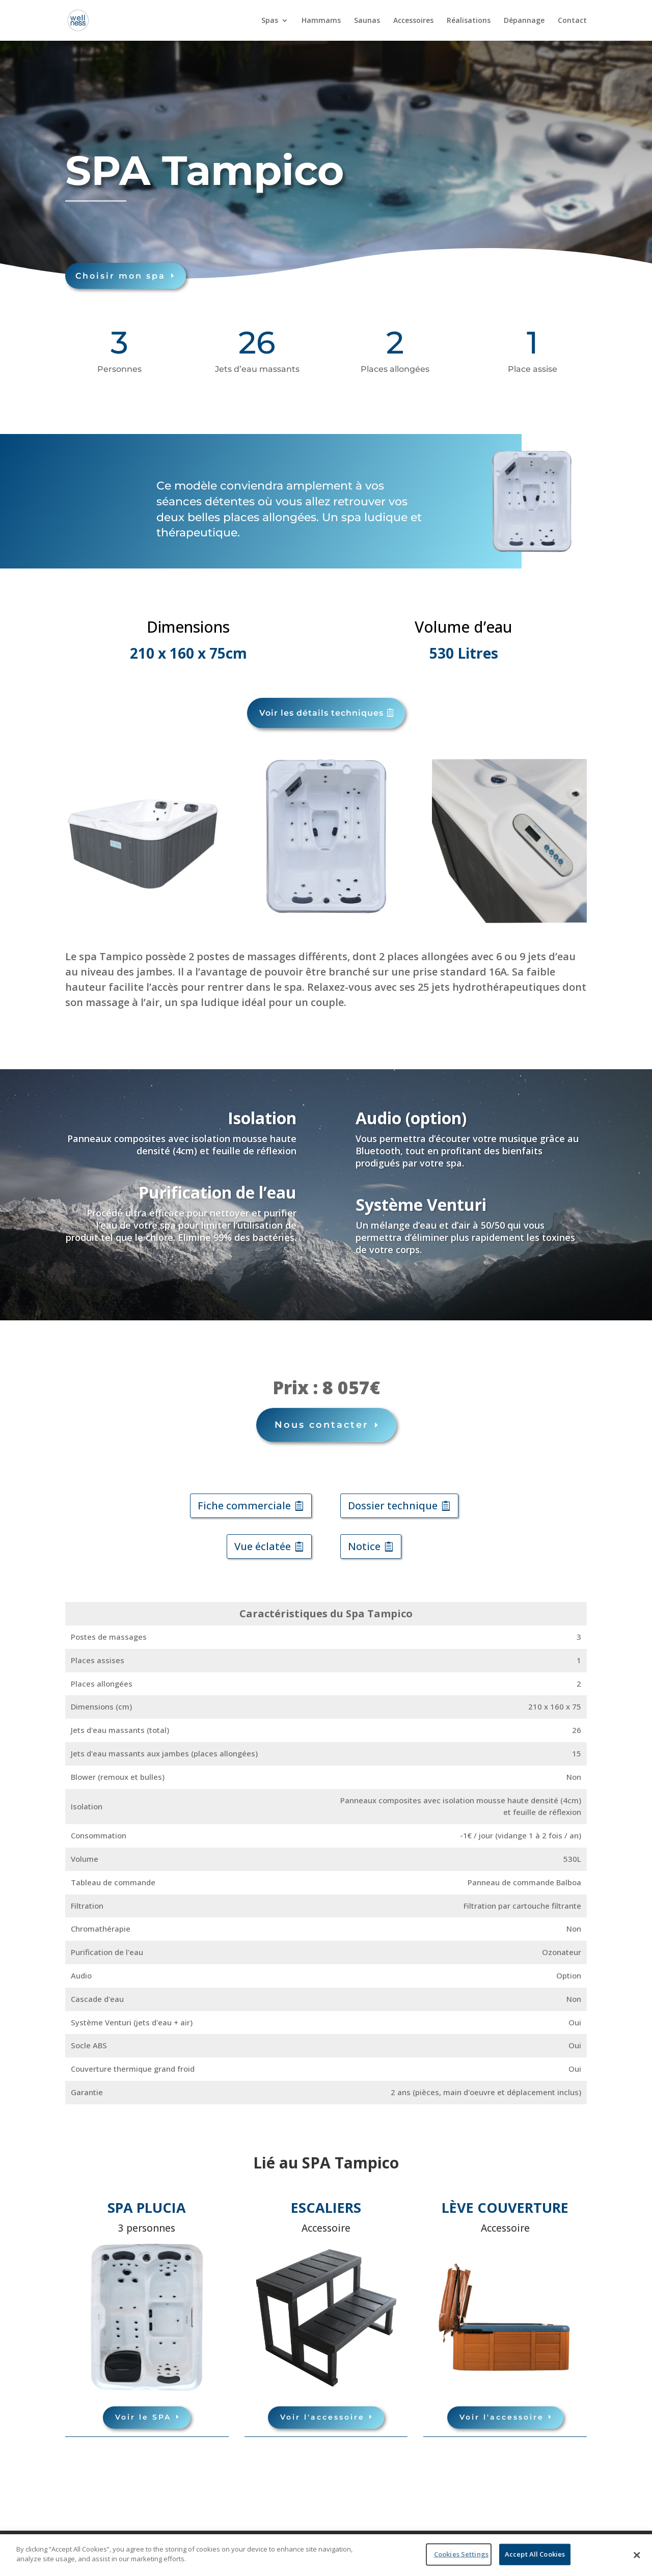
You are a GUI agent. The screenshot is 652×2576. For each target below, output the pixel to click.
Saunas (367, 21)
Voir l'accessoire (322, 2407)
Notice (364, 1536)
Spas (269, 21)
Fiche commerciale (244, 1496)
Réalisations (469, 21)
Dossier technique (393, 1496)
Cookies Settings (461, 2554)
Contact (572, 21)
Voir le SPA (143, 2407)
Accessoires (413, 21)
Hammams (321, 21)
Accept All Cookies (535, 2554)
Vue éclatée (262, 1536)
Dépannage (524, 21)
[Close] (637, 2555)
